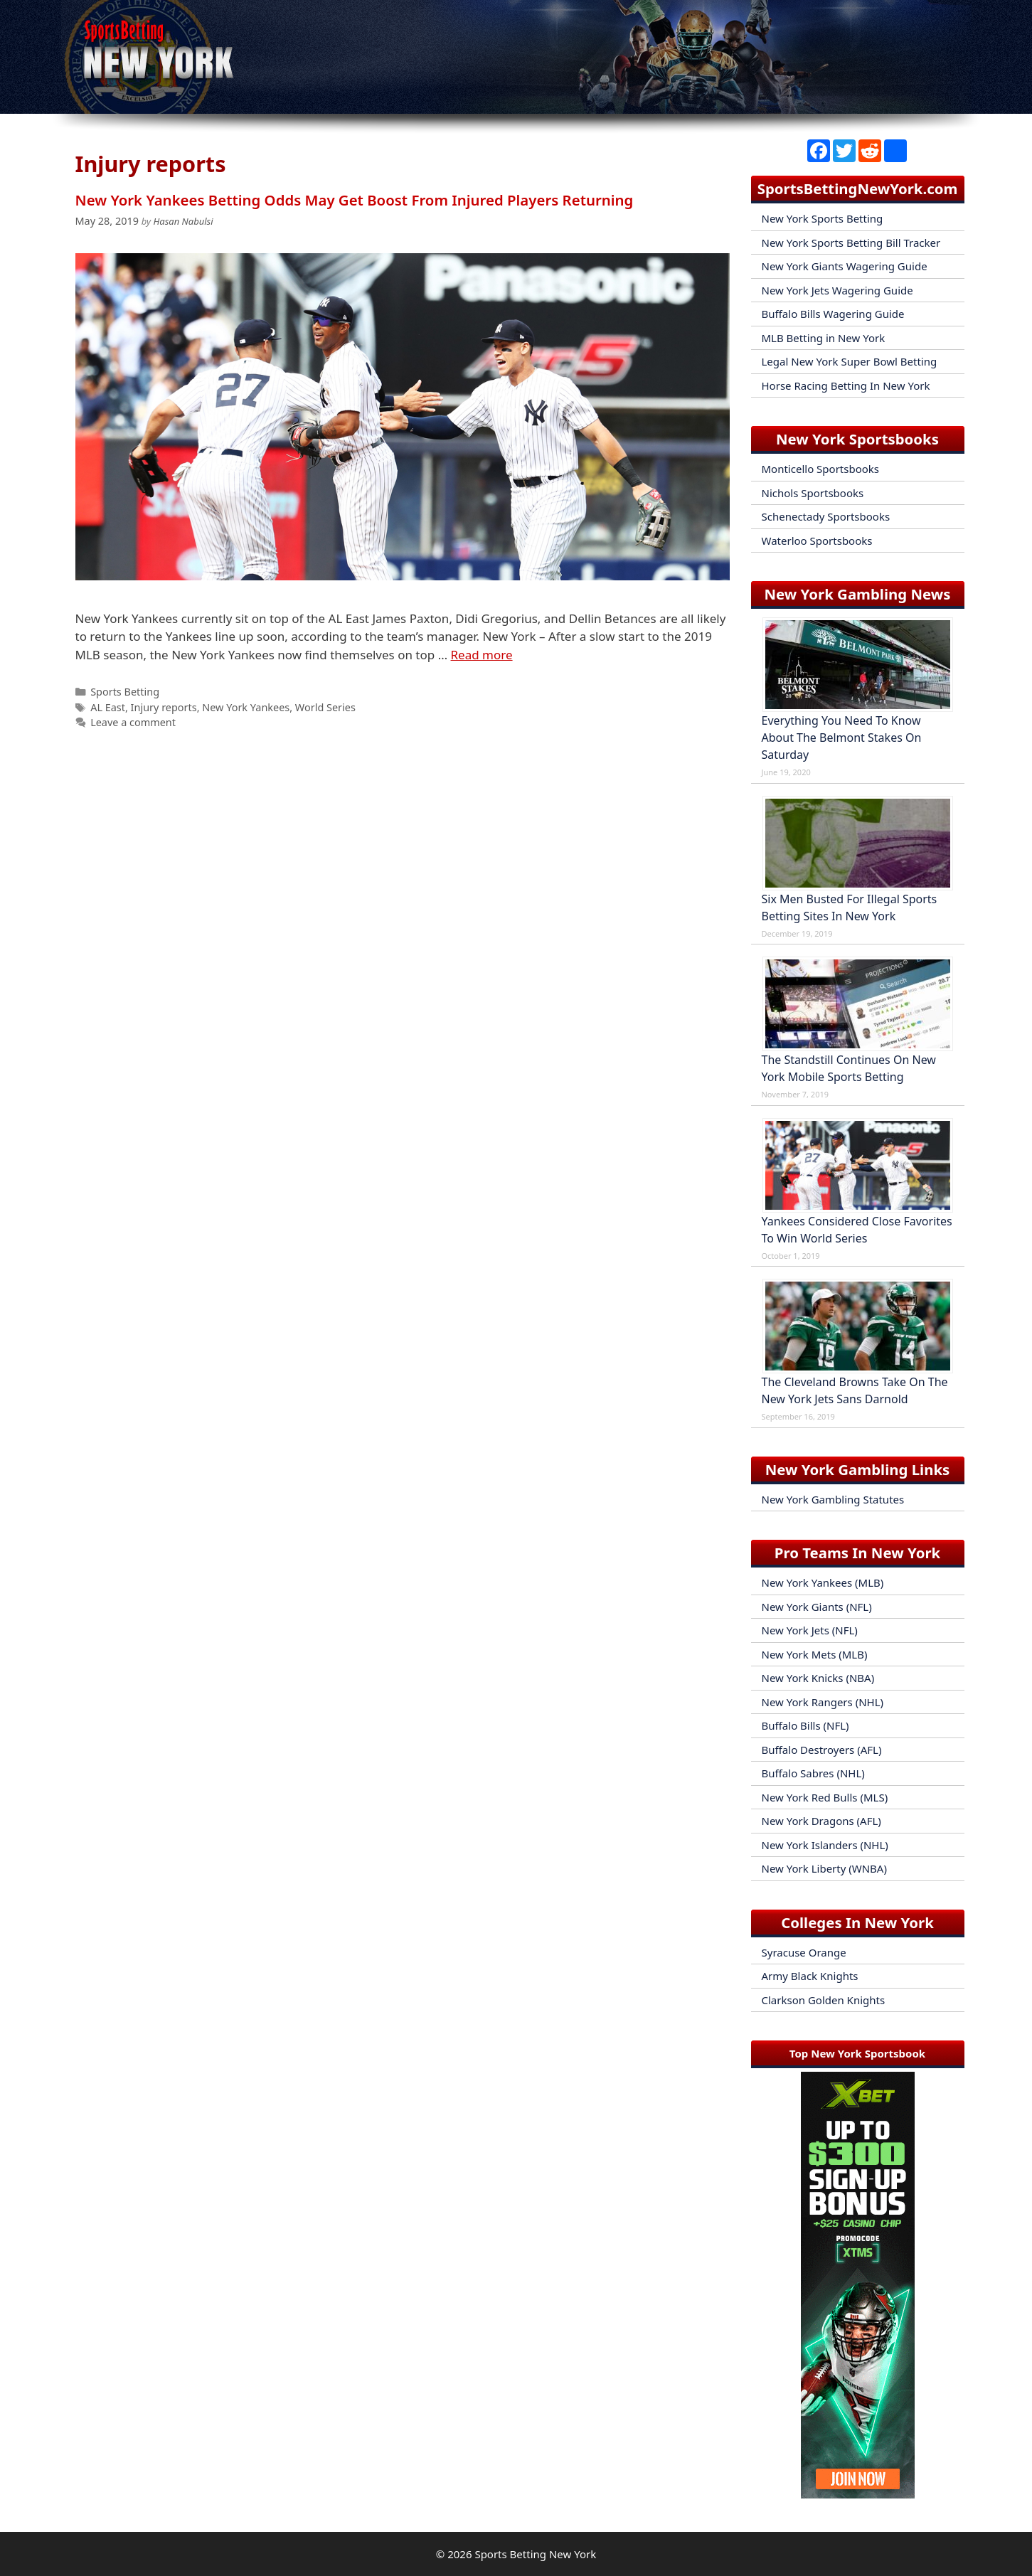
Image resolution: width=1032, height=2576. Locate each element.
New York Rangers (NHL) (823, 1702)
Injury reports (164, 707)
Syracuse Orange (804, 1952)
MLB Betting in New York (823, 338)
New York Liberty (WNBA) (824, 1868)
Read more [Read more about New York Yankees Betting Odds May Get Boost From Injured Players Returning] (482, 654)
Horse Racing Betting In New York (846, 385)
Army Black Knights (810, 1976)
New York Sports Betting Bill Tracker (851, 242)
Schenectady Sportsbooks (826, 516)
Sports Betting (124, 691)
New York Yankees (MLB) (823, 1582)
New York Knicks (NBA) (818, 1678)
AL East (107, 707)
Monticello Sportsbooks (821, 469)
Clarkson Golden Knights (823, 2000)
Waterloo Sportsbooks (817, 540)
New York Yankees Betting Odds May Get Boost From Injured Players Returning (354, 200)
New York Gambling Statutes (833, 1499)
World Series (325, 707)
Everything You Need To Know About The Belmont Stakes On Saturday (842, 737)
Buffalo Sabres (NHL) (813, 1773)
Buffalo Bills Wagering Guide (833, 314)
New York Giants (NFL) (817, 1607)
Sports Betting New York (535, 2554)
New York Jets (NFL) (810, 1630)
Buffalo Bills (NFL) (805, 1725)
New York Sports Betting (822, 218)
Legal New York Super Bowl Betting (849, 361)
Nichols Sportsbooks (813, 493)
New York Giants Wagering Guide (844, 266)
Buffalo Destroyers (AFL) (822, 1749)
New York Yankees (245, 707)
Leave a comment (133, 722)
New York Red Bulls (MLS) (825, 1797)
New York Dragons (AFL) (821, 1821)
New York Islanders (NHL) (825, 1845)
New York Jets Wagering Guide (837, 290)
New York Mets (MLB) (815, 1654)
